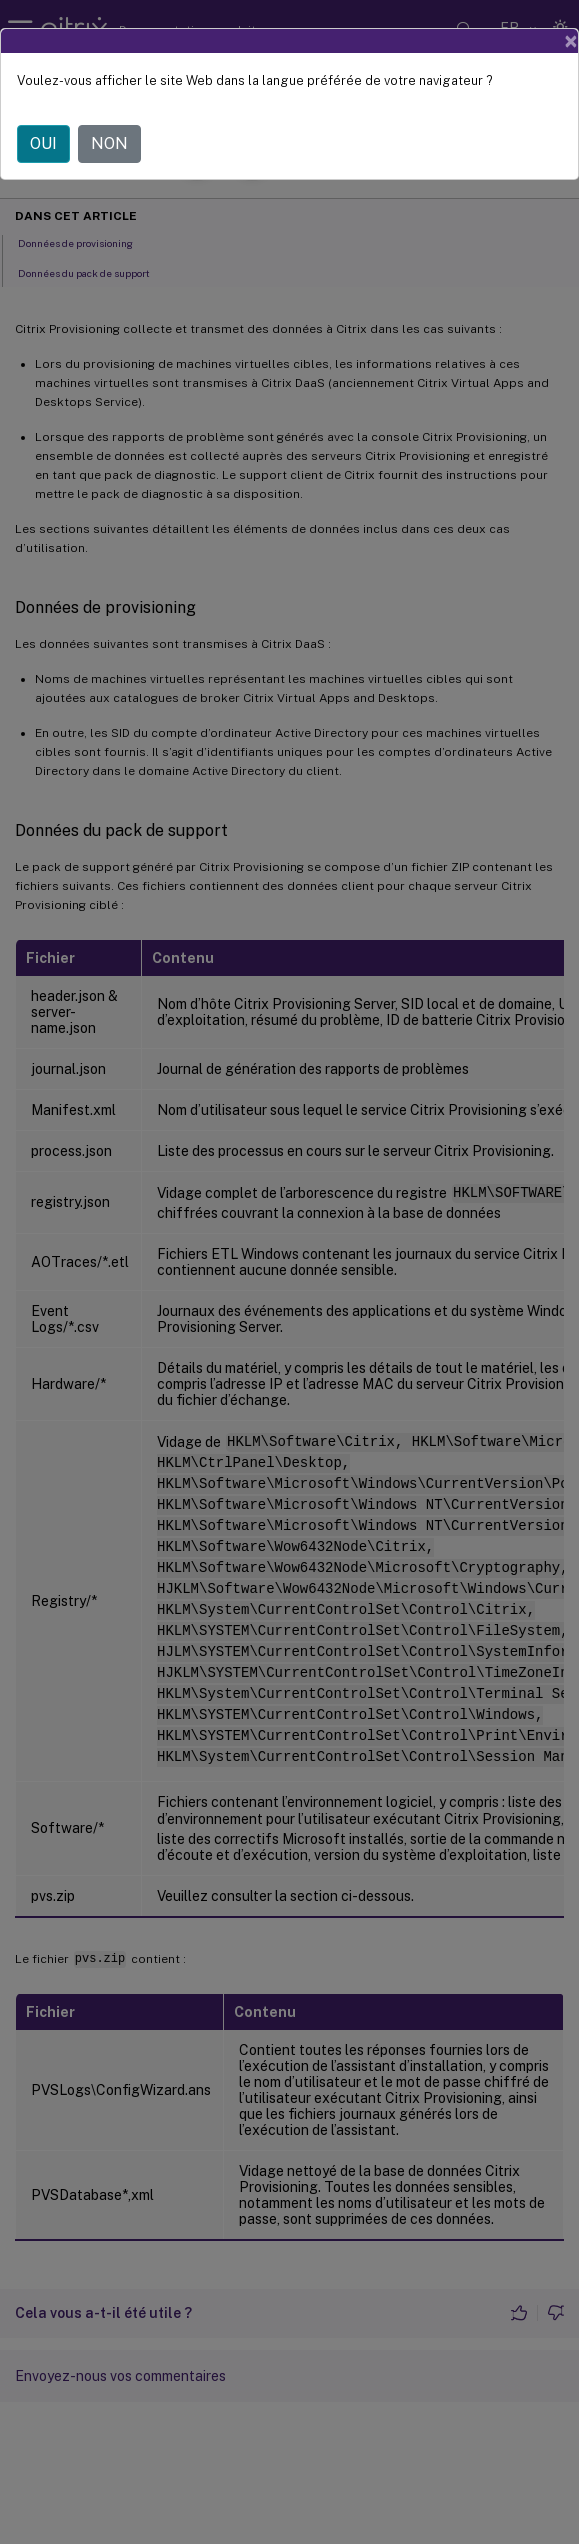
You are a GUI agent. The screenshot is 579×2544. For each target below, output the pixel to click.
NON (109, 143)
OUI (43, 143)
